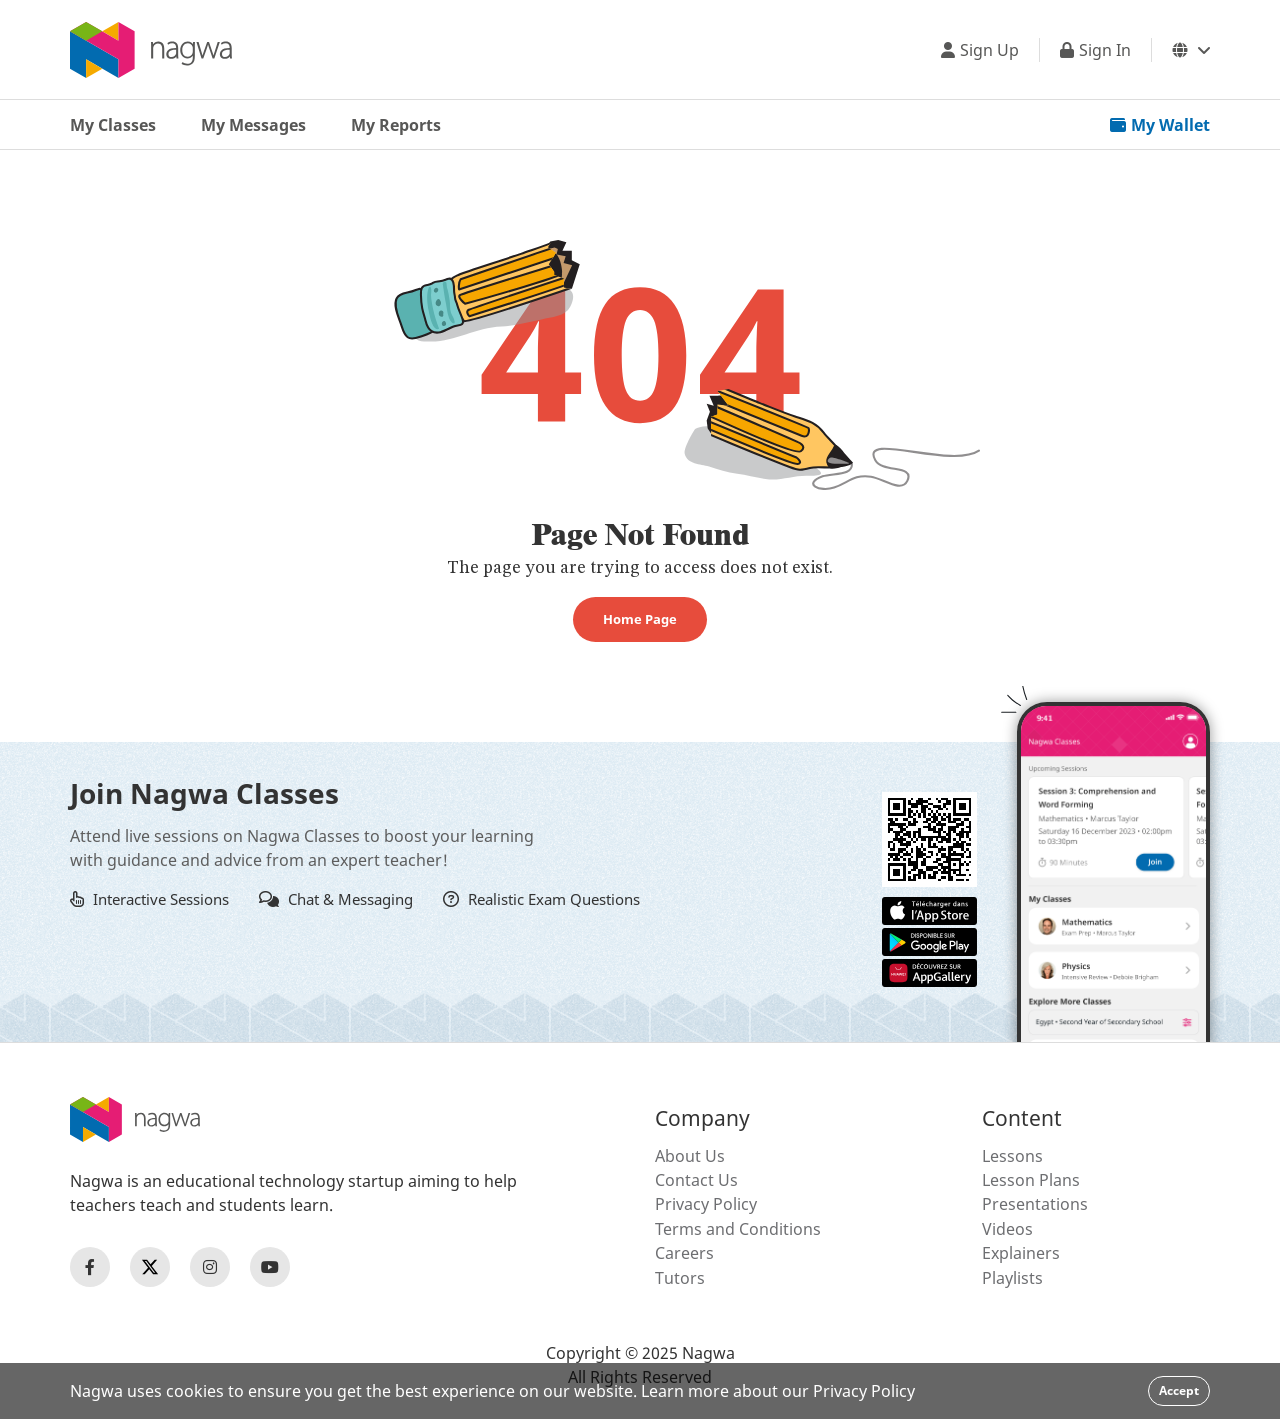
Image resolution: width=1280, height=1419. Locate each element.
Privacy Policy (706, 1204)
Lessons (1012, 1156)
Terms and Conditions (738, 1229)
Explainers (1021, 1253)
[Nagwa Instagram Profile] (210, 1267)
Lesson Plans (1031, 1180)
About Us (690, 1156)
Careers (684, 1253)
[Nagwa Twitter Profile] (150, 1267)
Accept (1179, 1390)
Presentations (1035, 1204)
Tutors (680, 1278)
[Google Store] (929, 940)
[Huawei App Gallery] (929, 971)
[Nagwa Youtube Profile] (270, 1267)
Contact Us (696, 1180)
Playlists (1012, 1278)
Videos (1007, 1229)
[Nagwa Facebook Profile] (90, 1267)
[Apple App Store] (929, 909)
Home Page (640, 619)
